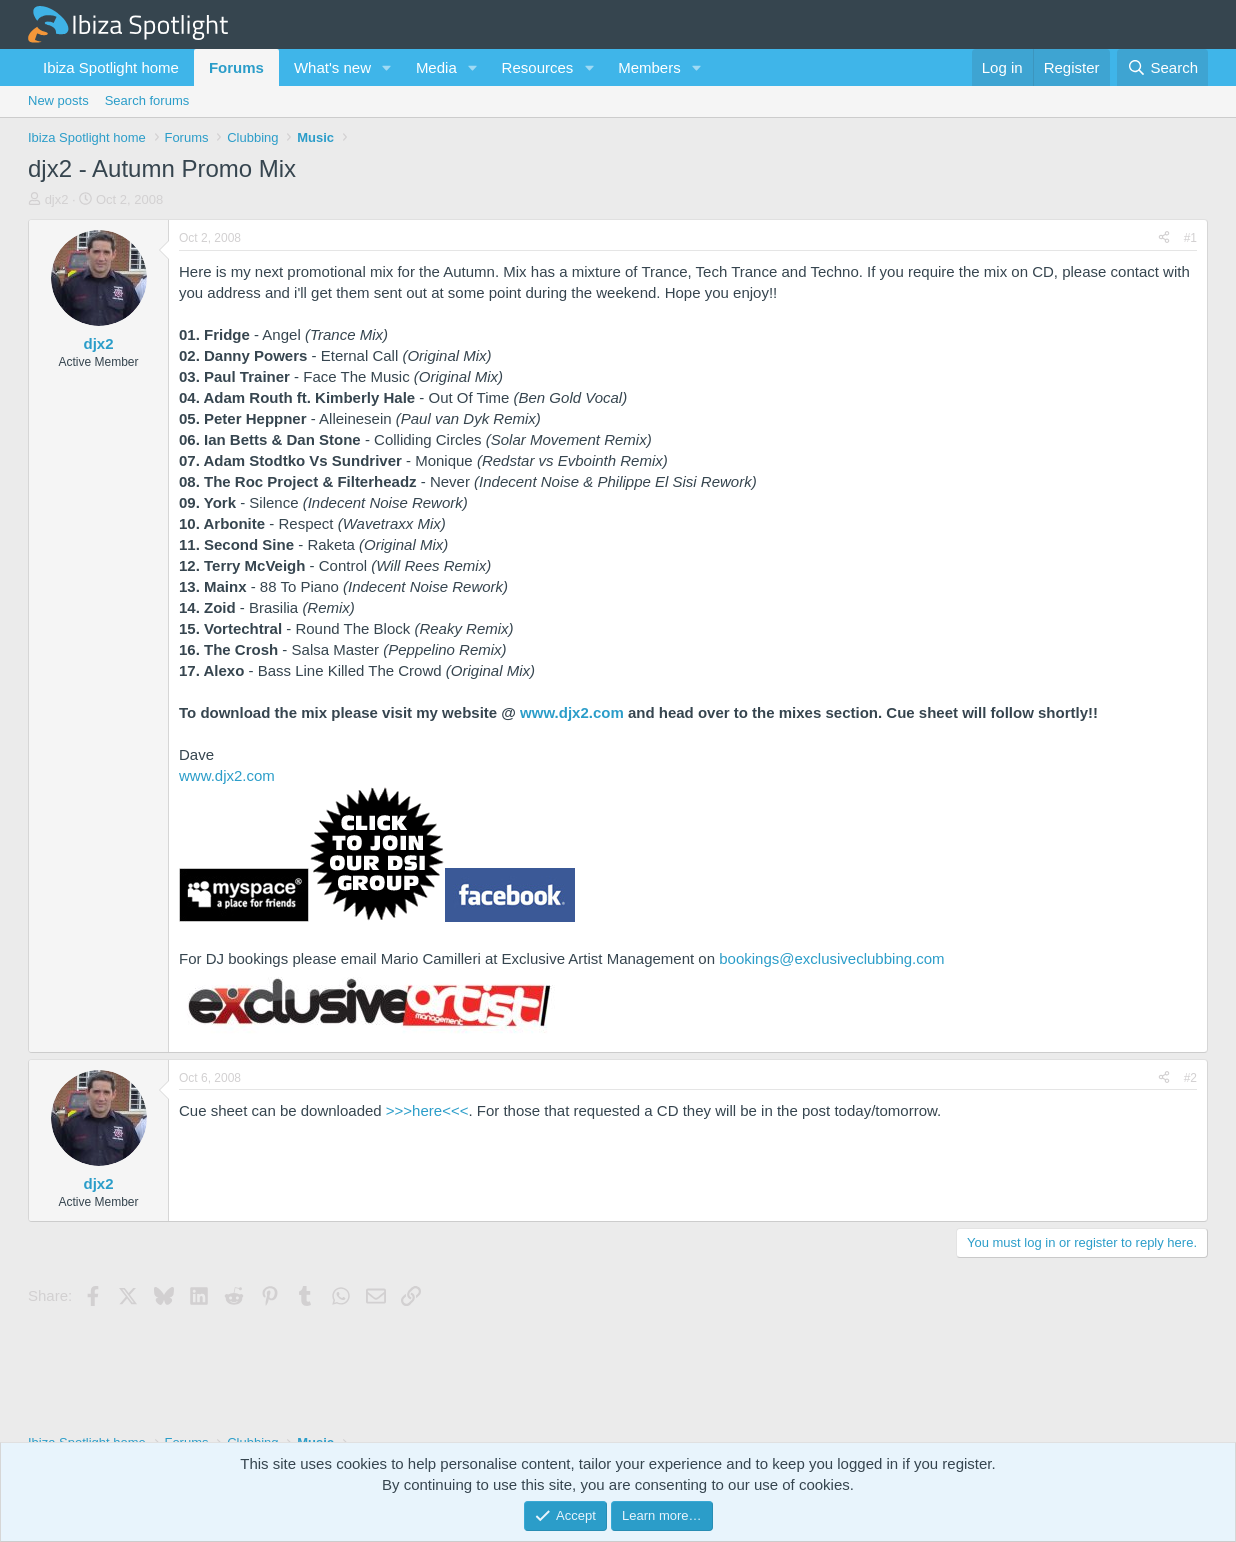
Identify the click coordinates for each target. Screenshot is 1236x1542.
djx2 (57, 199)
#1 (1190, 238)
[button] (387, 67)
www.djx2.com (572, 712)
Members (649, 67)
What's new (332, 67)
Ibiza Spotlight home (111, 67)
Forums (236, 67)
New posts (58, 100)
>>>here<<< (427, 1110)
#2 (1190, 1078)
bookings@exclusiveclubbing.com (831, 958)
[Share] (1164, 238)
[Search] (1162, 67)
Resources (538, 67)
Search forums (147, 100)
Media (436, 67)
